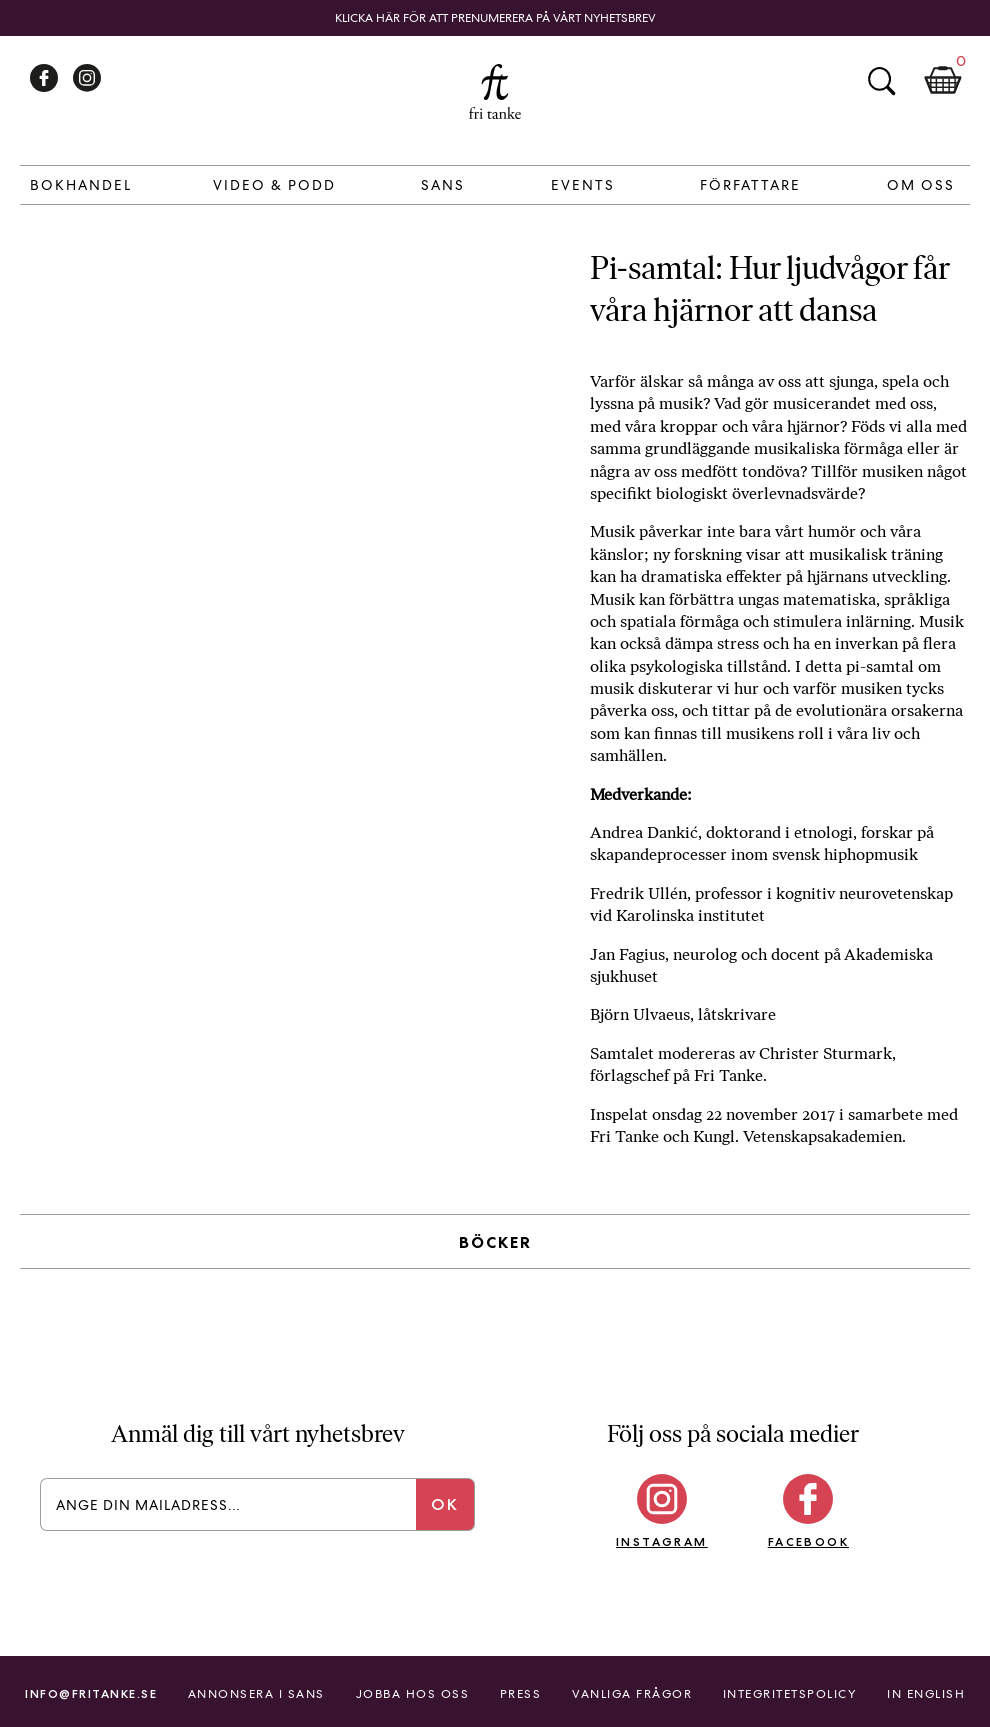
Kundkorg (943, 81)
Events (583, 185)
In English (926, 1694)
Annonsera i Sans (256, 1694)
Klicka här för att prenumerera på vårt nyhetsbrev (495, 18)
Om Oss (921, 185)
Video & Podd (274, 185)
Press (521, 1694)
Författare (750, 185)
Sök (881, 81)
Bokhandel (81, 185)
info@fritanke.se (91, 1693)
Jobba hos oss (413, 1694)
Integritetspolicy (790, 1694)
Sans (443, 185)
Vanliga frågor (632, 1694)
